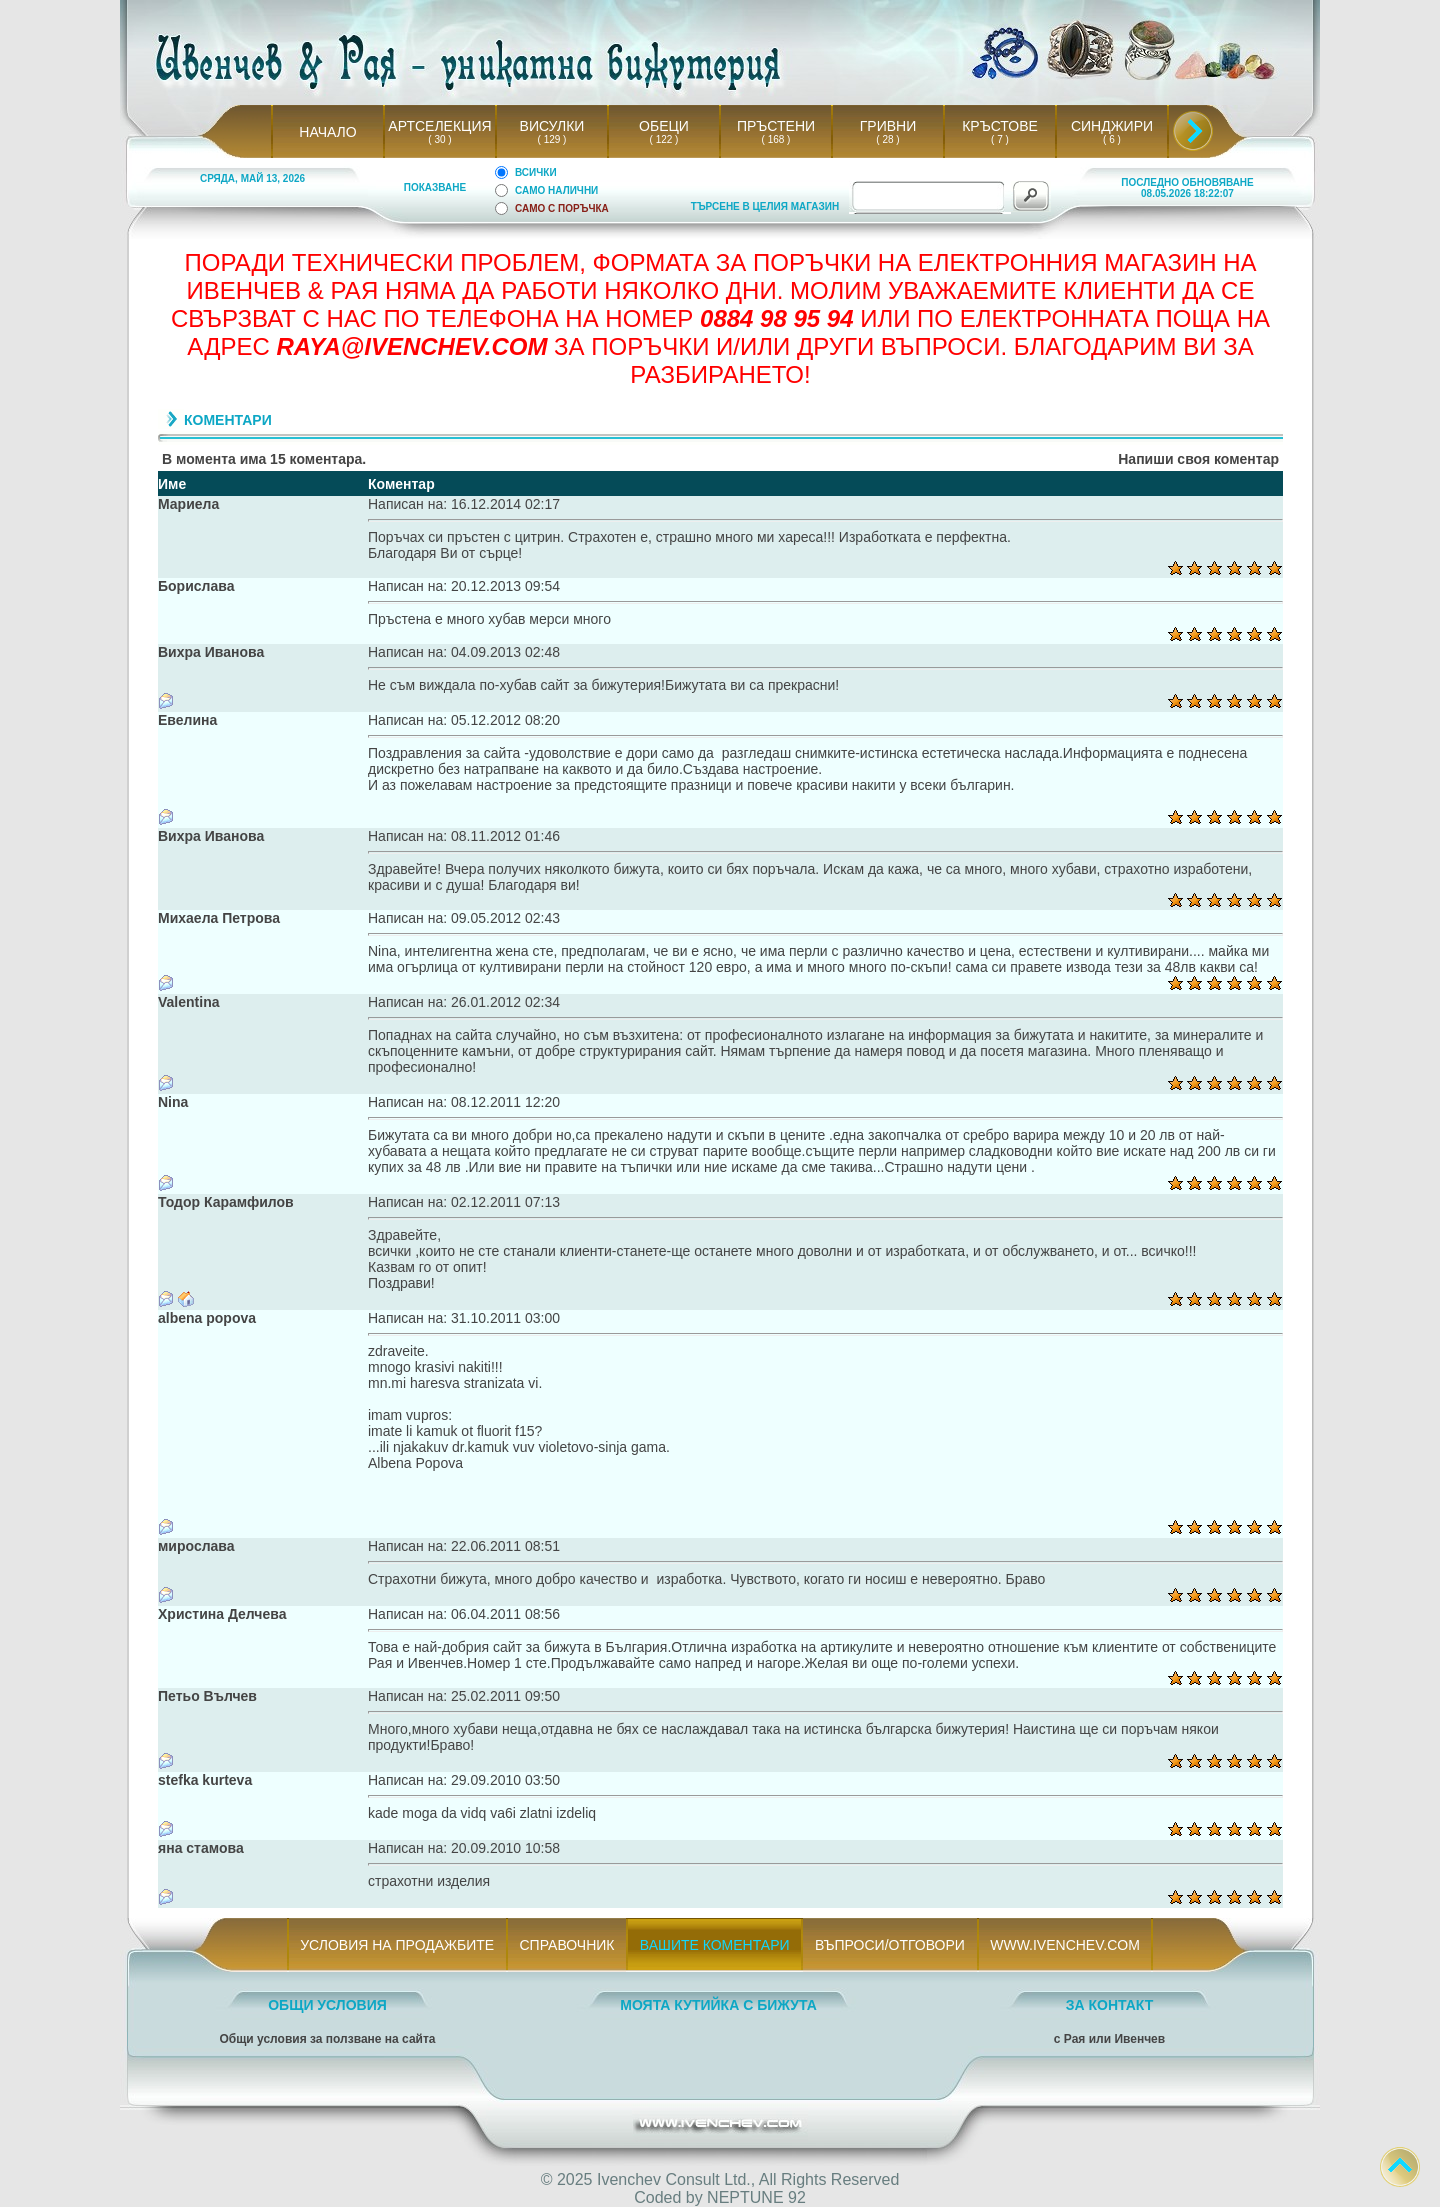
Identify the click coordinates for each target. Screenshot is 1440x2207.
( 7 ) (1000, 139)
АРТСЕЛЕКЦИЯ (439, 126)
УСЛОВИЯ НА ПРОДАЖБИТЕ (397, 1945)
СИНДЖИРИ (1112, 126)
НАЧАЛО (327, 132)
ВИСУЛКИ (552, 126)
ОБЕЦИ (664, 126)
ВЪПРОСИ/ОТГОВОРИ (889, 1945)
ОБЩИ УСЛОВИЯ (327, 2005)
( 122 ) (664, 139)
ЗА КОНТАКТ (1110, 2005)
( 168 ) (776, 139)
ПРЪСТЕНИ (776, 126)
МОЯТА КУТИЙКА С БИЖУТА (718, 2005)
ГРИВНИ (888, 126)
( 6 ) (1112, 139)
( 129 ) (552, 139)
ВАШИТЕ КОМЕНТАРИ (714, 1945)
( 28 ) (888, 139)
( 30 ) (440, 139)
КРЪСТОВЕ (1000, 126)
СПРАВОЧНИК (567, 1945)
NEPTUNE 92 (756, 2197)
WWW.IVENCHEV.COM (1065, 1945)
